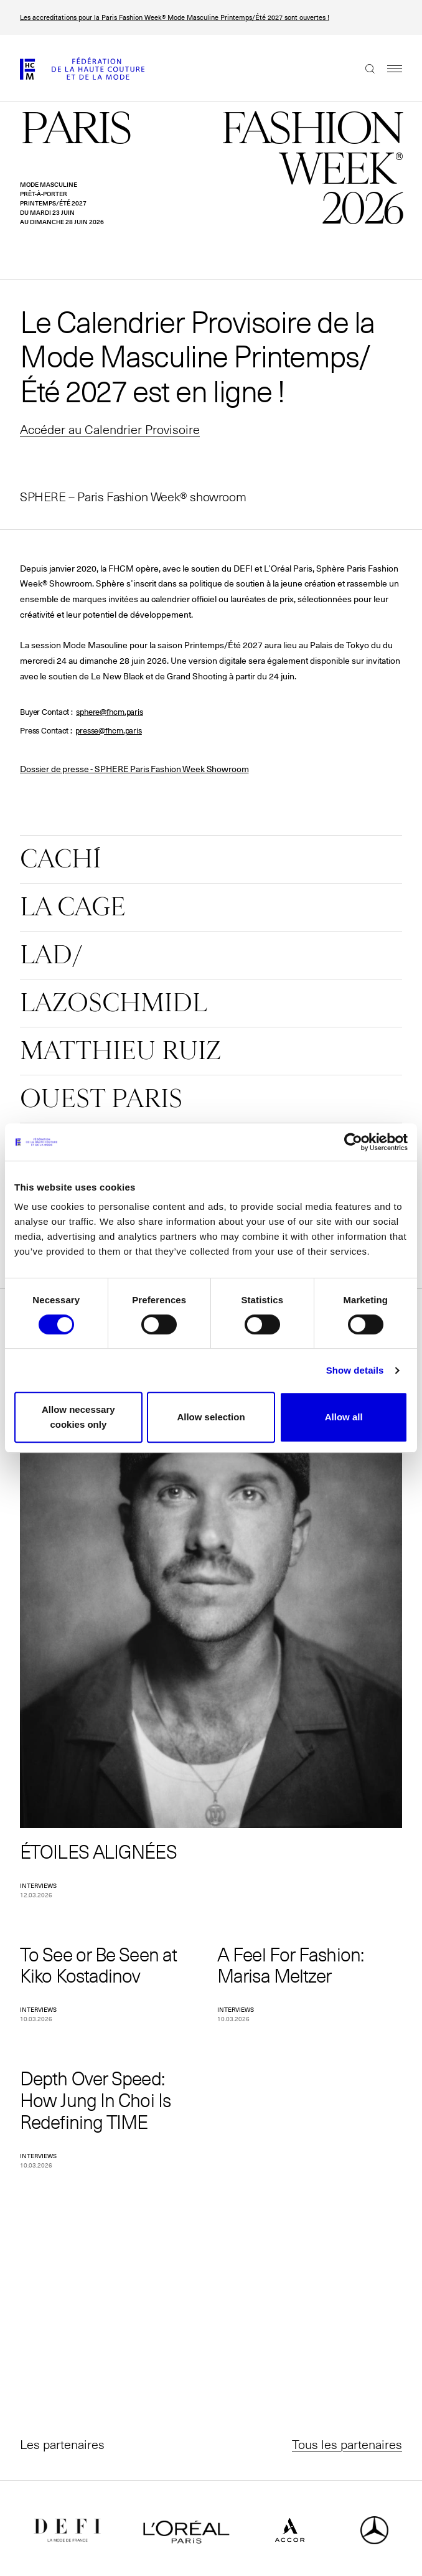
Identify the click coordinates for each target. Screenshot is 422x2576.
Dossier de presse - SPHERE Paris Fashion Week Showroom (134, 769)
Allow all (344, 1417)
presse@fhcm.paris (108, 730)
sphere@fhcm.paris (109, 712)
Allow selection (211, 1417)
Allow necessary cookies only (78, 1417)
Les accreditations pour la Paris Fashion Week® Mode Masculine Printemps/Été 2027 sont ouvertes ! (174, 17)
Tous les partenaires (347, 2444)
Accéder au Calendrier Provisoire (110, 429)
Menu (388, 68)
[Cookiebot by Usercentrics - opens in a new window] (353, 1142)
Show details (355, 1370)
